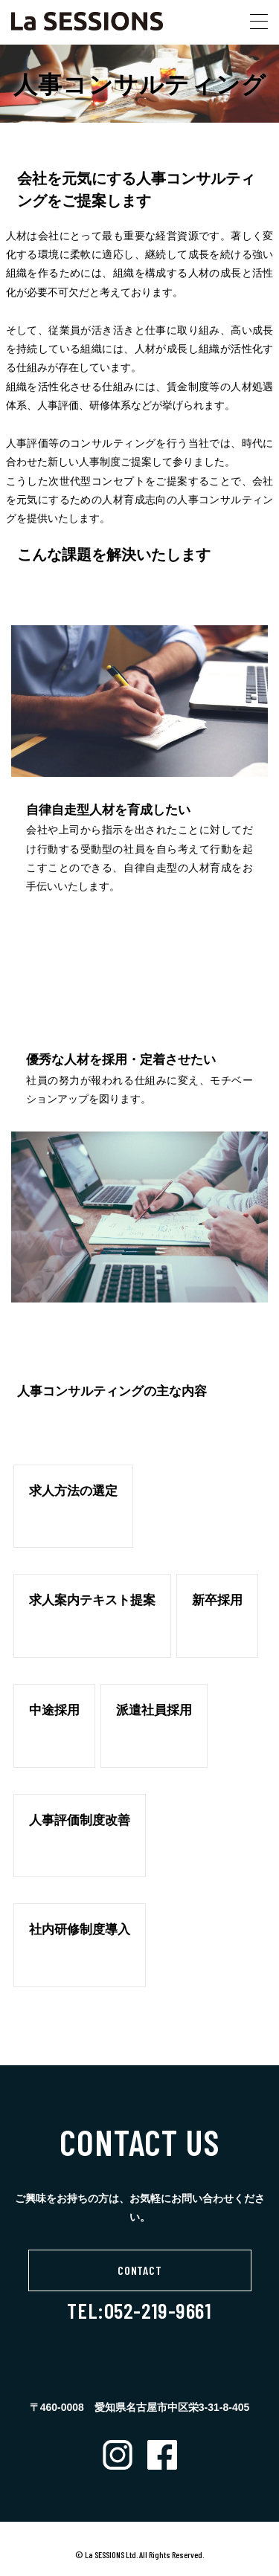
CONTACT (140, 2270)
